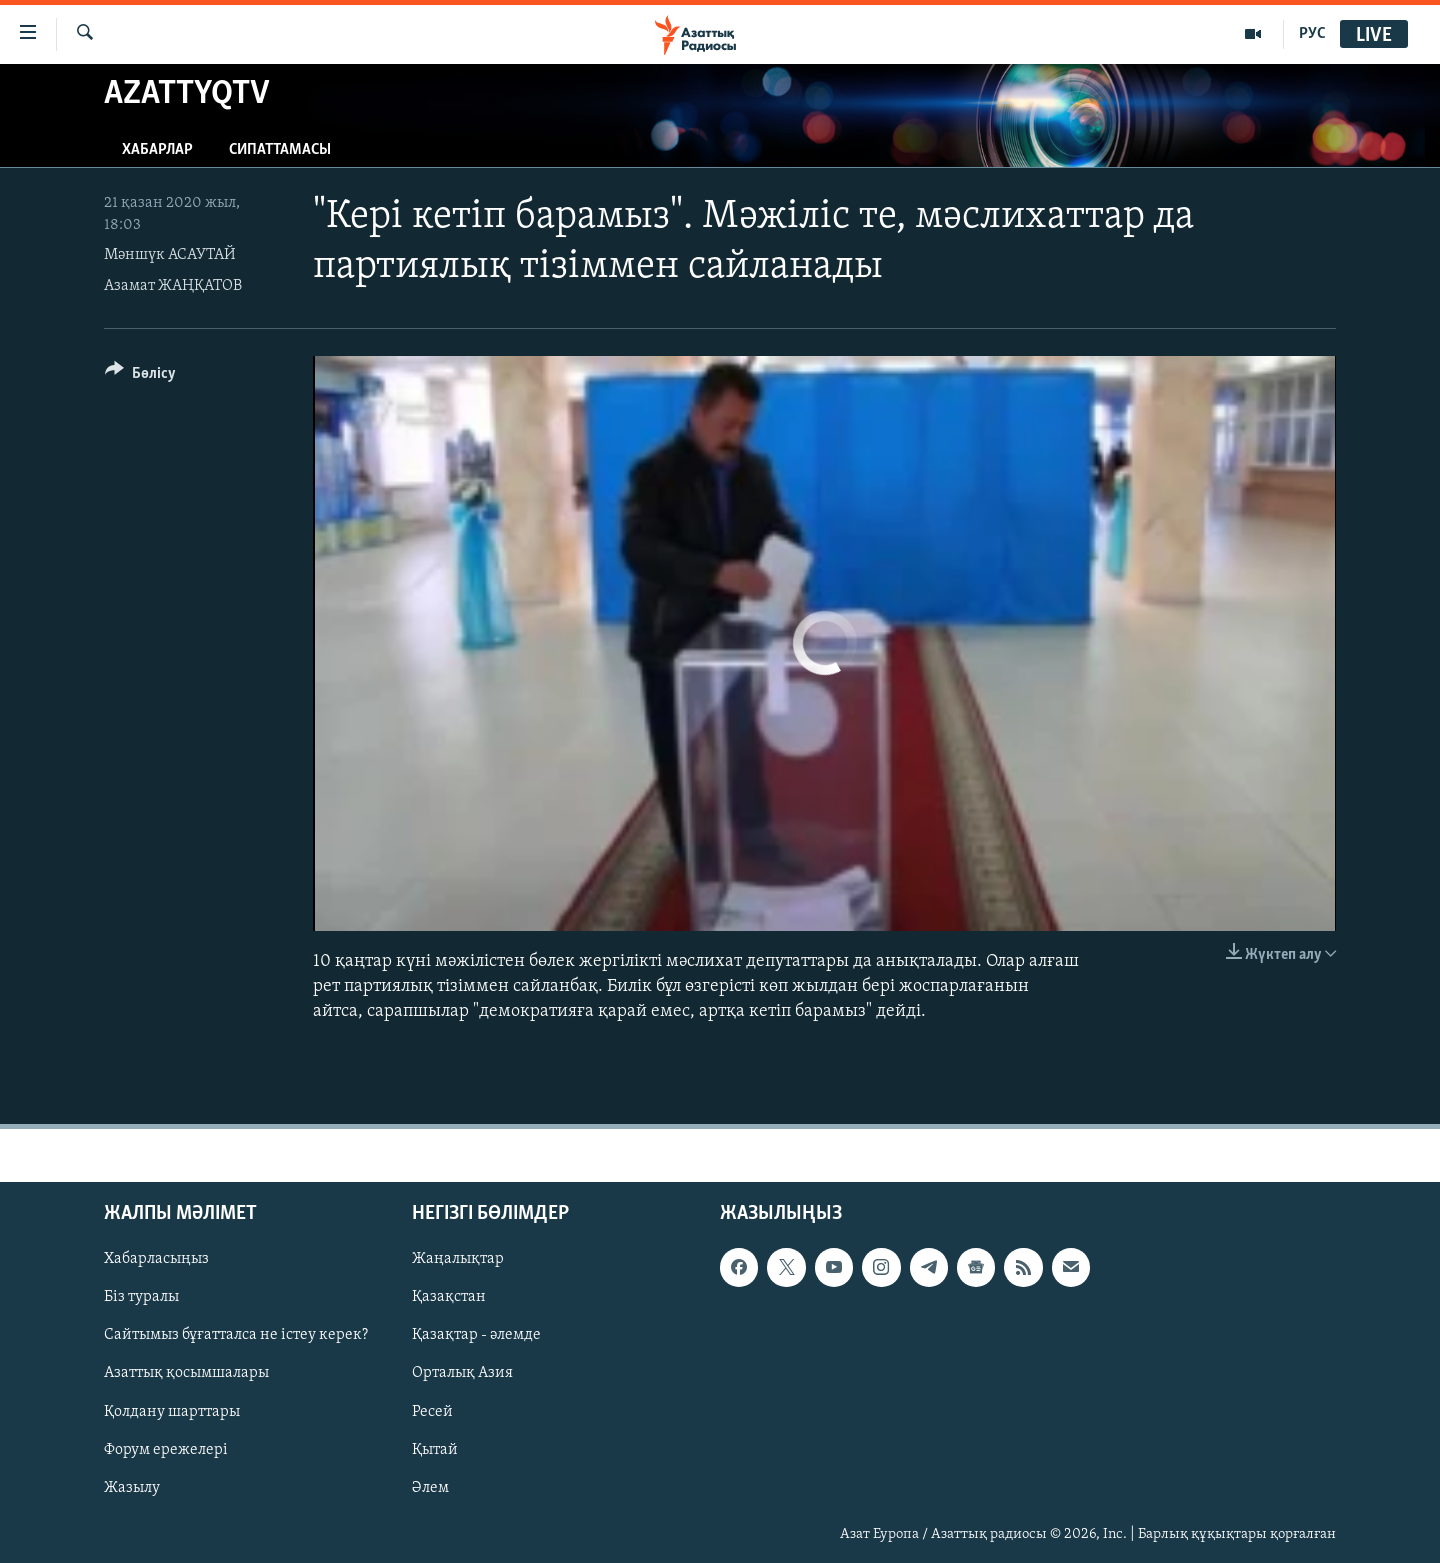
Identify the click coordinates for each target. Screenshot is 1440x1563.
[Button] (140, 376)
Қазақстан (449, 1297)
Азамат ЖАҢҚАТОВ (173, 286)
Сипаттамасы (280, 150)
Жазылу (132, 1487)
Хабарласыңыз (156, 1259)
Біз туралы (141, 1297)
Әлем (430, 1487)
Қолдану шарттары (172, 1411)
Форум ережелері (166, 1449)
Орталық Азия (462, 1373)
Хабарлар (157, 150)
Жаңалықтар (458, 1259)
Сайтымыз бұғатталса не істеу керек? (236, 1335)
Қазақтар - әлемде (476, 1335)
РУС (1312, 34)
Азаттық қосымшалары (186, 1373)
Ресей (432, 1411)
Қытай (435, 1449)
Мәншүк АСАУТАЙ (170, 255)
